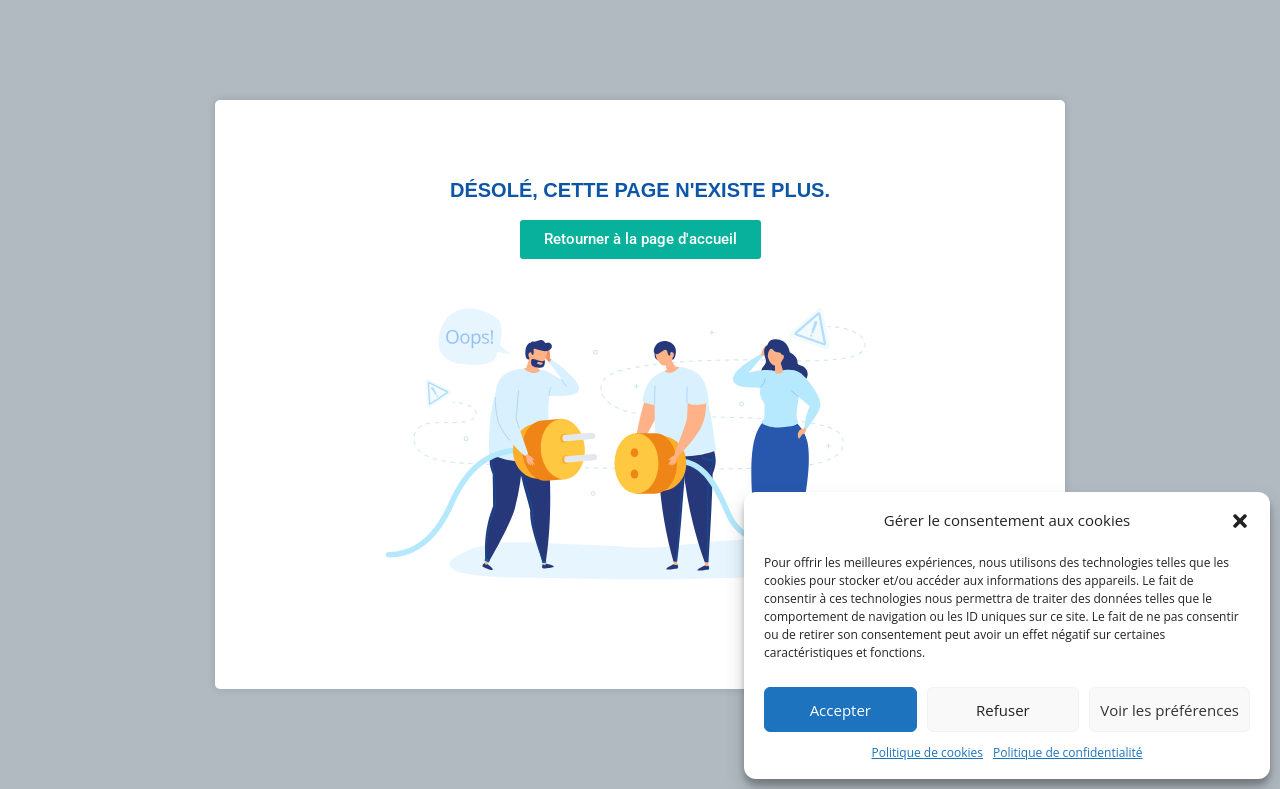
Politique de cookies (928, 752)
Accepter (840, 710)
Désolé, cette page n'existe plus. (640, 190)
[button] (1240, 521)
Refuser (1003, 710)
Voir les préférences (1169, 710)
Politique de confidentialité (1067, 752)
